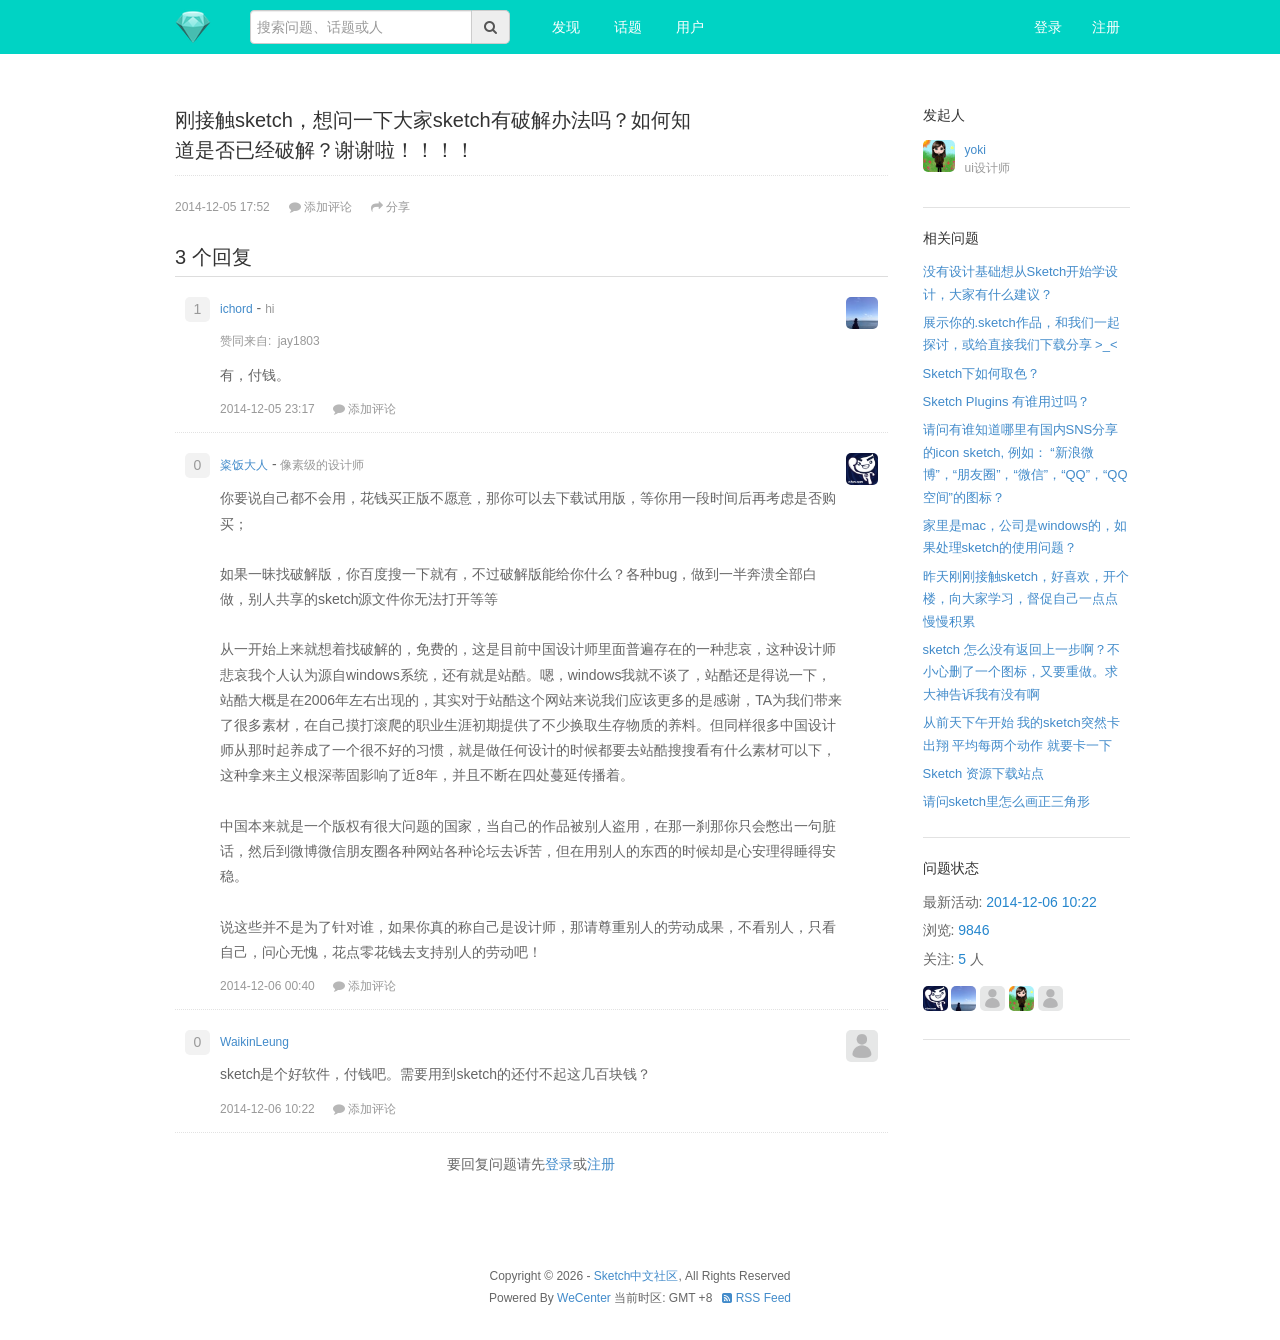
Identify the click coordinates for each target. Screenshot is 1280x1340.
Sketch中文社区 (636, 1276)
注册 (1106, 27)
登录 (1048, 27)
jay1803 (299, 341)
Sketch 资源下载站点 (983, 773)
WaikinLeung (254, 1042)
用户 (690, 27)
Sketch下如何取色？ (982, 373)
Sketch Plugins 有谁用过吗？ (1007, 401)
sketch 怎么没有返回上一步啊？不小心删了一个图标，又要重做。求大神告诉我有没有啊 (1021, 672)
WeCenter (584, 1298)
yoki (975, 150)
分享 (390, 207)
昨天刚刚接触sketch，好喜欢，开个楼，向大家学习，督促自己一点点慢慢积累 (1026, 599)
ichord (236, 309)
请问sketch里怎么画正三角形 (1007, 801)
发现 (566, 27)
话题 (628, 27)
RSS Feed (756, 1298)
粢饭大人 (244, 465)
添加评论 (320, 207)
